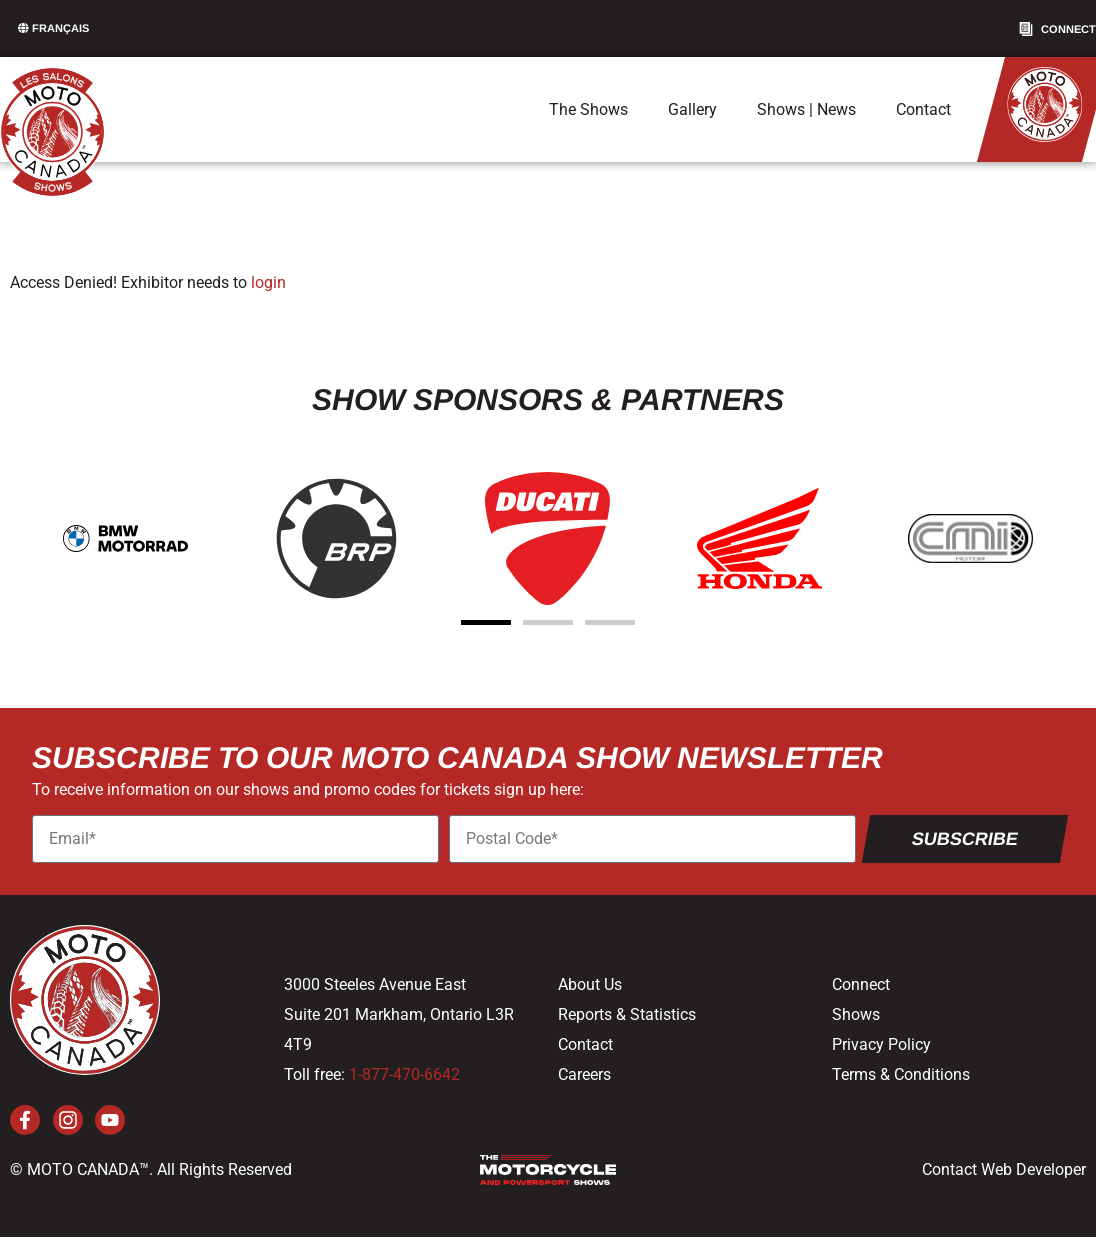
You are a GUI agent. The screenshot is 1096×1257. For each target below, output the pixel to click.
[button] (486, 622)
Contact (923, 109)
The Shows (588, 109)
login (268, 282)
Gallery (692, 109)
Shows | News (806, 109)
